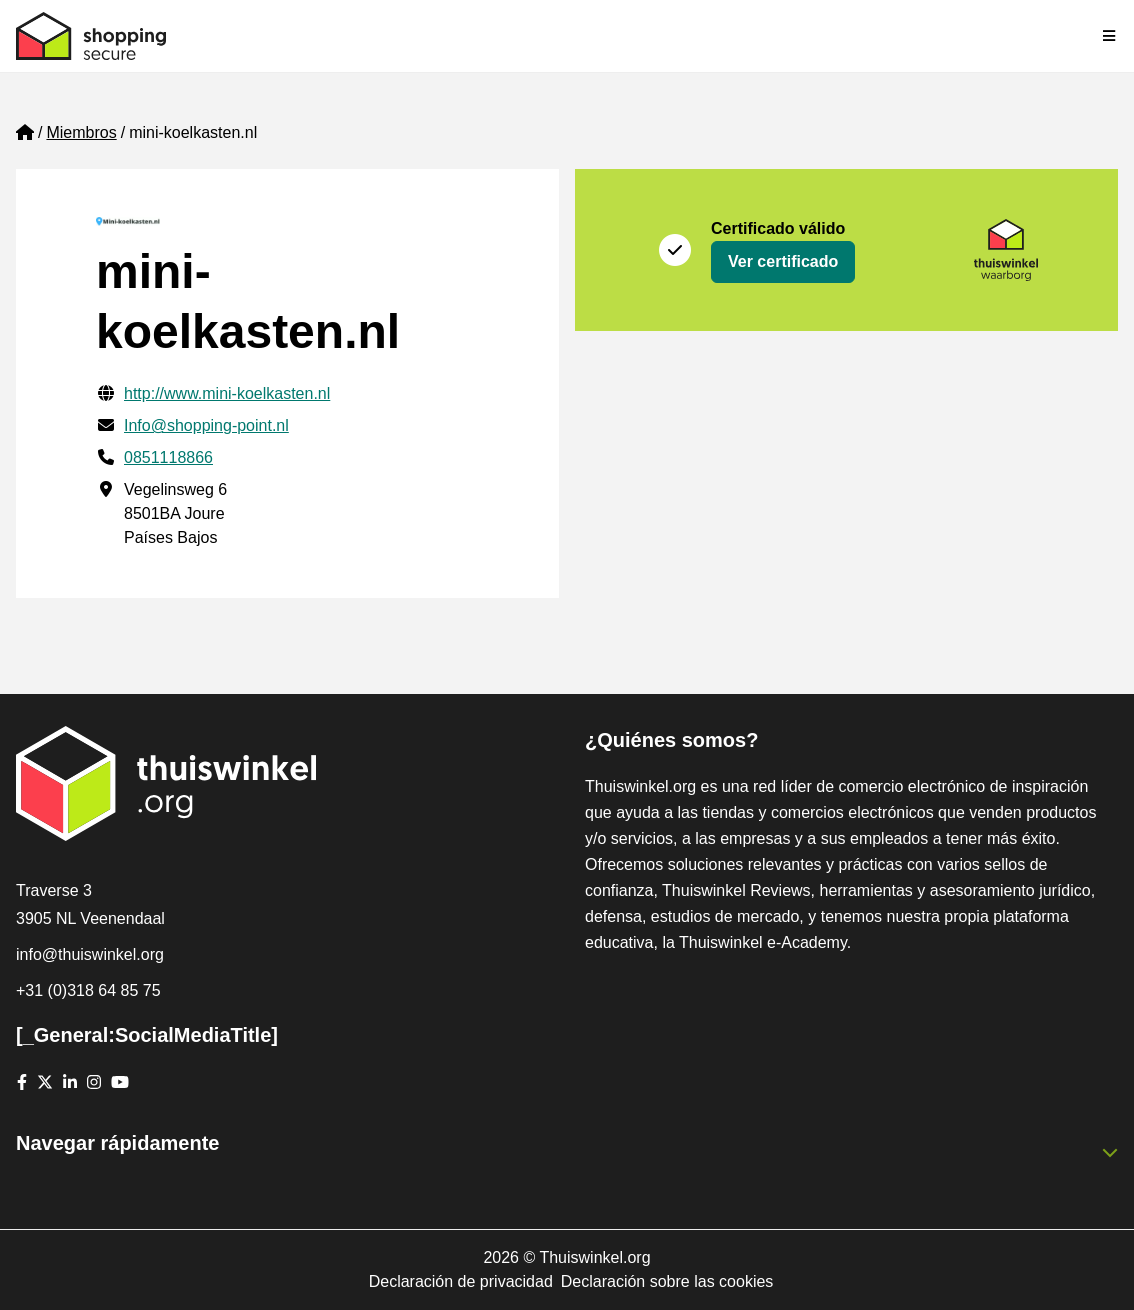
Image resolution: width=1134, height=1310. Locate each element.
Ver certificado (783, 261)
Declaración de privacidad (461, 1281)
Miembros (81, 132)
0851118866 (168, 457)
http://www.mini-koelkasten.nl (227, 393)
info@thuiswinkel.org (90, 954)
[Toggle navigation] (1110, 36)
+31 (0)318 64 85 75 (88, 990)
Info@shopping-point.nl (206, 425)
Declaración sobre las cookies (667, 1281)
